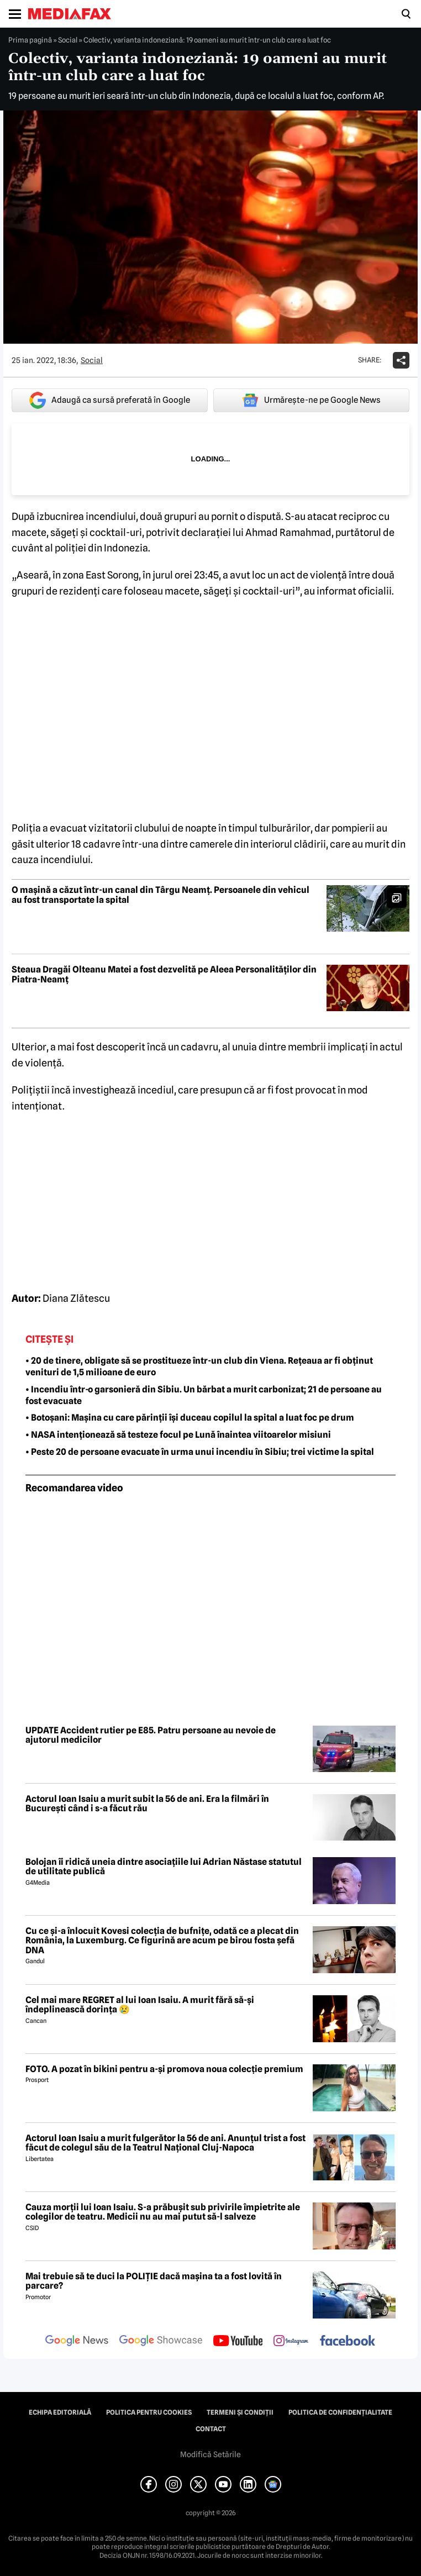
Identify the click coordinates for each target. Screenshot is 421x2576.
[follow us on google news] (76, 2341)
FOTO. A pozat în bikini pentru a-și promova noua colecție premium (164, 2069)
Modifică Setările (210, 2454)
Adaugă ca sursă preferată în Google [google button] (109, 400)
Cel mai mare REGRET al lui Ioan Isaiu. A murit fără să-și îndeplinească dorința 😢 (139, 2005)
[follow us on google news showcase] (160, 2341)
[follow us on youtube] (237, 2341)
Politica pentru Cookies (149, 2412)
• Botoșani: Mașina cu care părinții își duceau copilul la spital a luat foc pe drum (189, 1417)
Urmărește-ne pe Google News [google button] (311, 400)
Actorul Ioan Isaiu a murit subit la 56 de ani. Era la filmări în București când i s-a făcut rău (147, 1803)
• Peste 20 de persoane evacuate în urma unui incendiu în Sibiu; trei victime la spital (199, 1452)
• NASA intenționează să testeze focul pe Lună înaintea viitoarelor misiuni (178, 1434)
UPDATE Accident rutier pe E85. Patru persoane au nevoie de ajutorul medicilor (150, 1735)
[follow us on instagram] (290, 2341)
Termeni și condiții (240, 2412)
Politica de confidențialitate (340, 2412)
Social (67, 39)
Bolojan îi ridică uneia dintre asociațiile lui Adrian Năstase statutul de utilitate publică (163, 1866)
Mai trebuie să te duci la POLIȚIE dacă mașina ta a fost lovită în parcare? (153, 2281)
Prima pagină (30, 39)
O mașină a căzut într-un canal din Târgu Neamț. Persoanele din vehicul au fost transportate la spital (160, 895)
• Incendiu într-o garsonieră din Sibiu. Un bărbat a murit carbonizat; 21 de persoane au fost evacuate (203, 1395)
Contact (211, 2429)
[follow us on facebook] (347, 2341)
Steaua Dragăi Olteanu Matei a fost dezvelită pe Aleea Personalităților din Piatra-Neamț (164, 974)
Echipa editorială (60, 2412)
